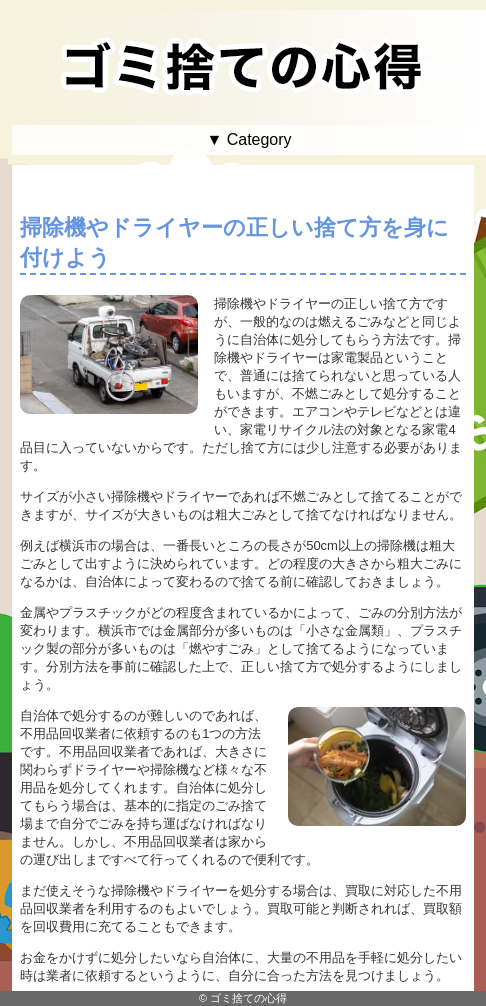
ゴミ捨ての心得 (248, 998)
